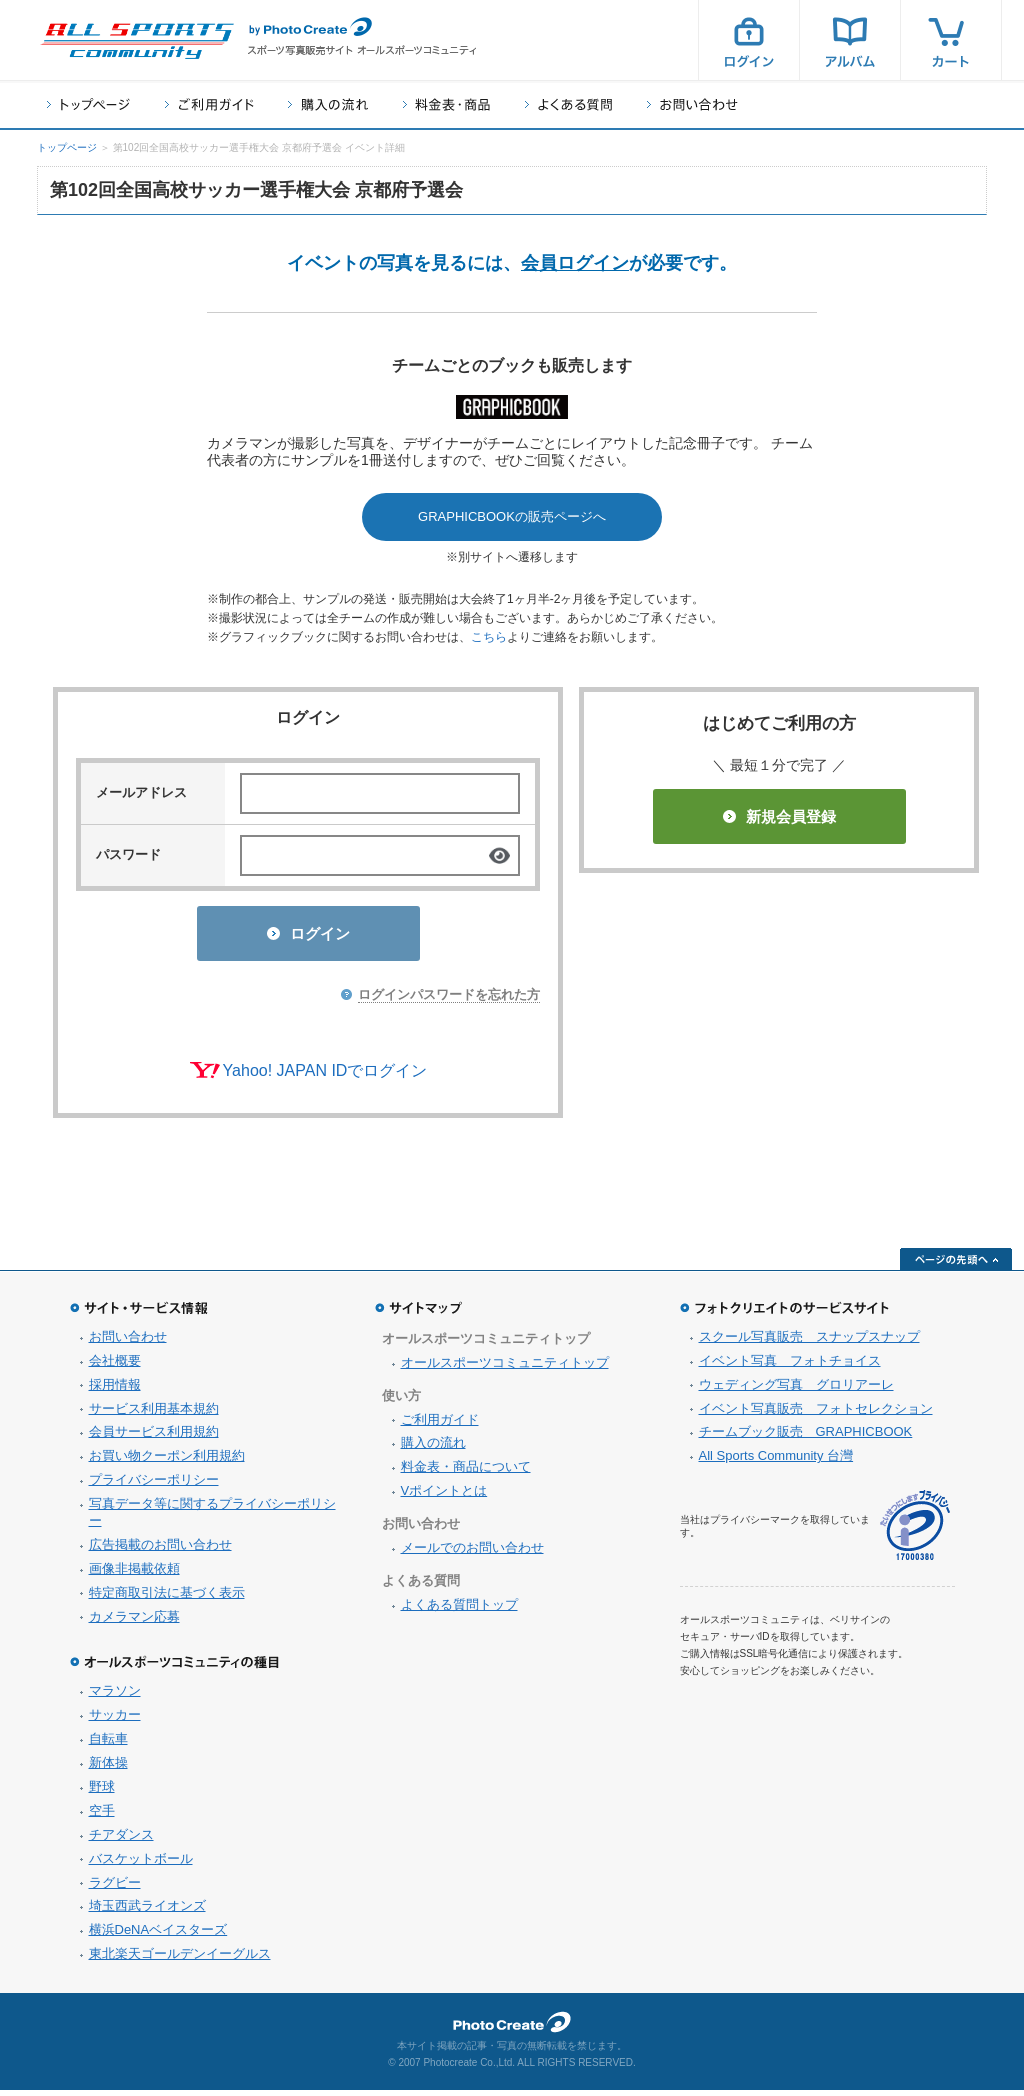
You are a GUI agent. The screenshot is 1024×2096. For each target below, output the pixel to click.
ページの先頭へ (956, 1265)
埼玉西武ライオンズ (147, 1911)
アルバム (850, 40)
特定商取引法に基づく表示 (167, 1598)
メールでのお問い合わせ (472, 1553)
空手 (102, 1816)
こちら (489, 637)
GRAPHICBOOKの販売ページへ (512, 516)
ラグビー (115, 1888)
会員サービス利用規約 (154, 1437)
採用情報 (115, 1390)
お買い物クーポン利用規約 (167, 1461)
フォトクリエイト (512, 2028)
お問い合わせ (692, 104)
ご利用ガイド (209, 104)
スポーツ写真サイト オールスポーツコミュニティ (137, 41)
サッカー (115, 1720)
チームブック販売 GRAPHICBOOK (806, 1437)
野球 (102, 1792)
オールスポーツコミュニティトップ (505, 1368)
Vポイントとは (444, 1496)
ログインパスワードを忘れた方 (449, 1000)
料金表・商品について (466, 1472)
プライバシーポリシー (154, 1485)
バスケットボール (141, 1864)
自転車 (108, 1744)
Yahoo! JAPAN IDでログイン (325, 1076)
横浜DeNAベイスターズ (158, 1935)
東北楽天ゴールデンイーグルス (180, 1959)
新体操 (108, 1768)
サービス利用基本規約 (154, 1414)
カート (951, 40)
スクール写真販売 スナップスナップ (809, 1342)
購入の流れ (328, 104)
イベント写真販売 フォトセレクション (816, 1414)
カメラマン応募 (134, 1622)
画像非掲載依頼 (134, 1574)
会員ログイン (575, 263)
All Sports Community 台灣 (776, 1461)
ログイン (749, 40)
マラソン (115, 1696)
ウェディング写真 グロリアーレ (796, 1390)
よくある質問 (568, 104)
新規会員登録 (779, 816)
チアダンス (121, 1840)
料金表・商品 (446, 104)
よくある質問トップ (459, 1610)
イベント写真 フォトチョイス (790, 1366)
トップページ (88, 104)
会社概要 (115, 1366)
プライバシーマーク (915, 1531)
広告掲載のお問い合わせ (160, 1550)
